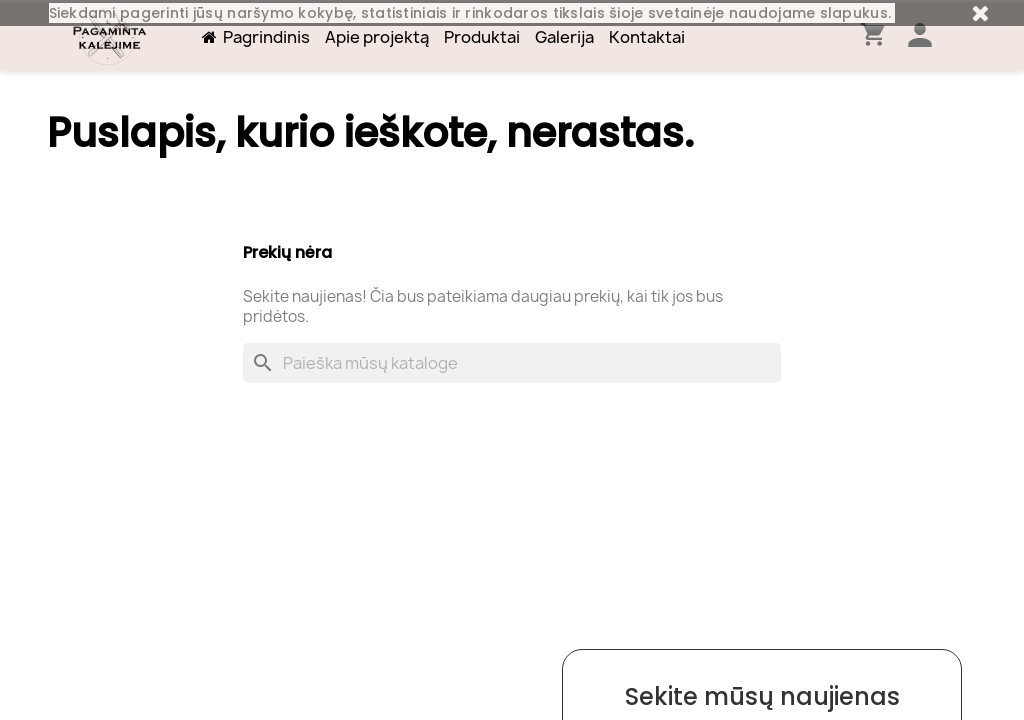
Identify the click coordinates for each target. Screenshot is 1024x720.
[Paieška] (512, 363)
